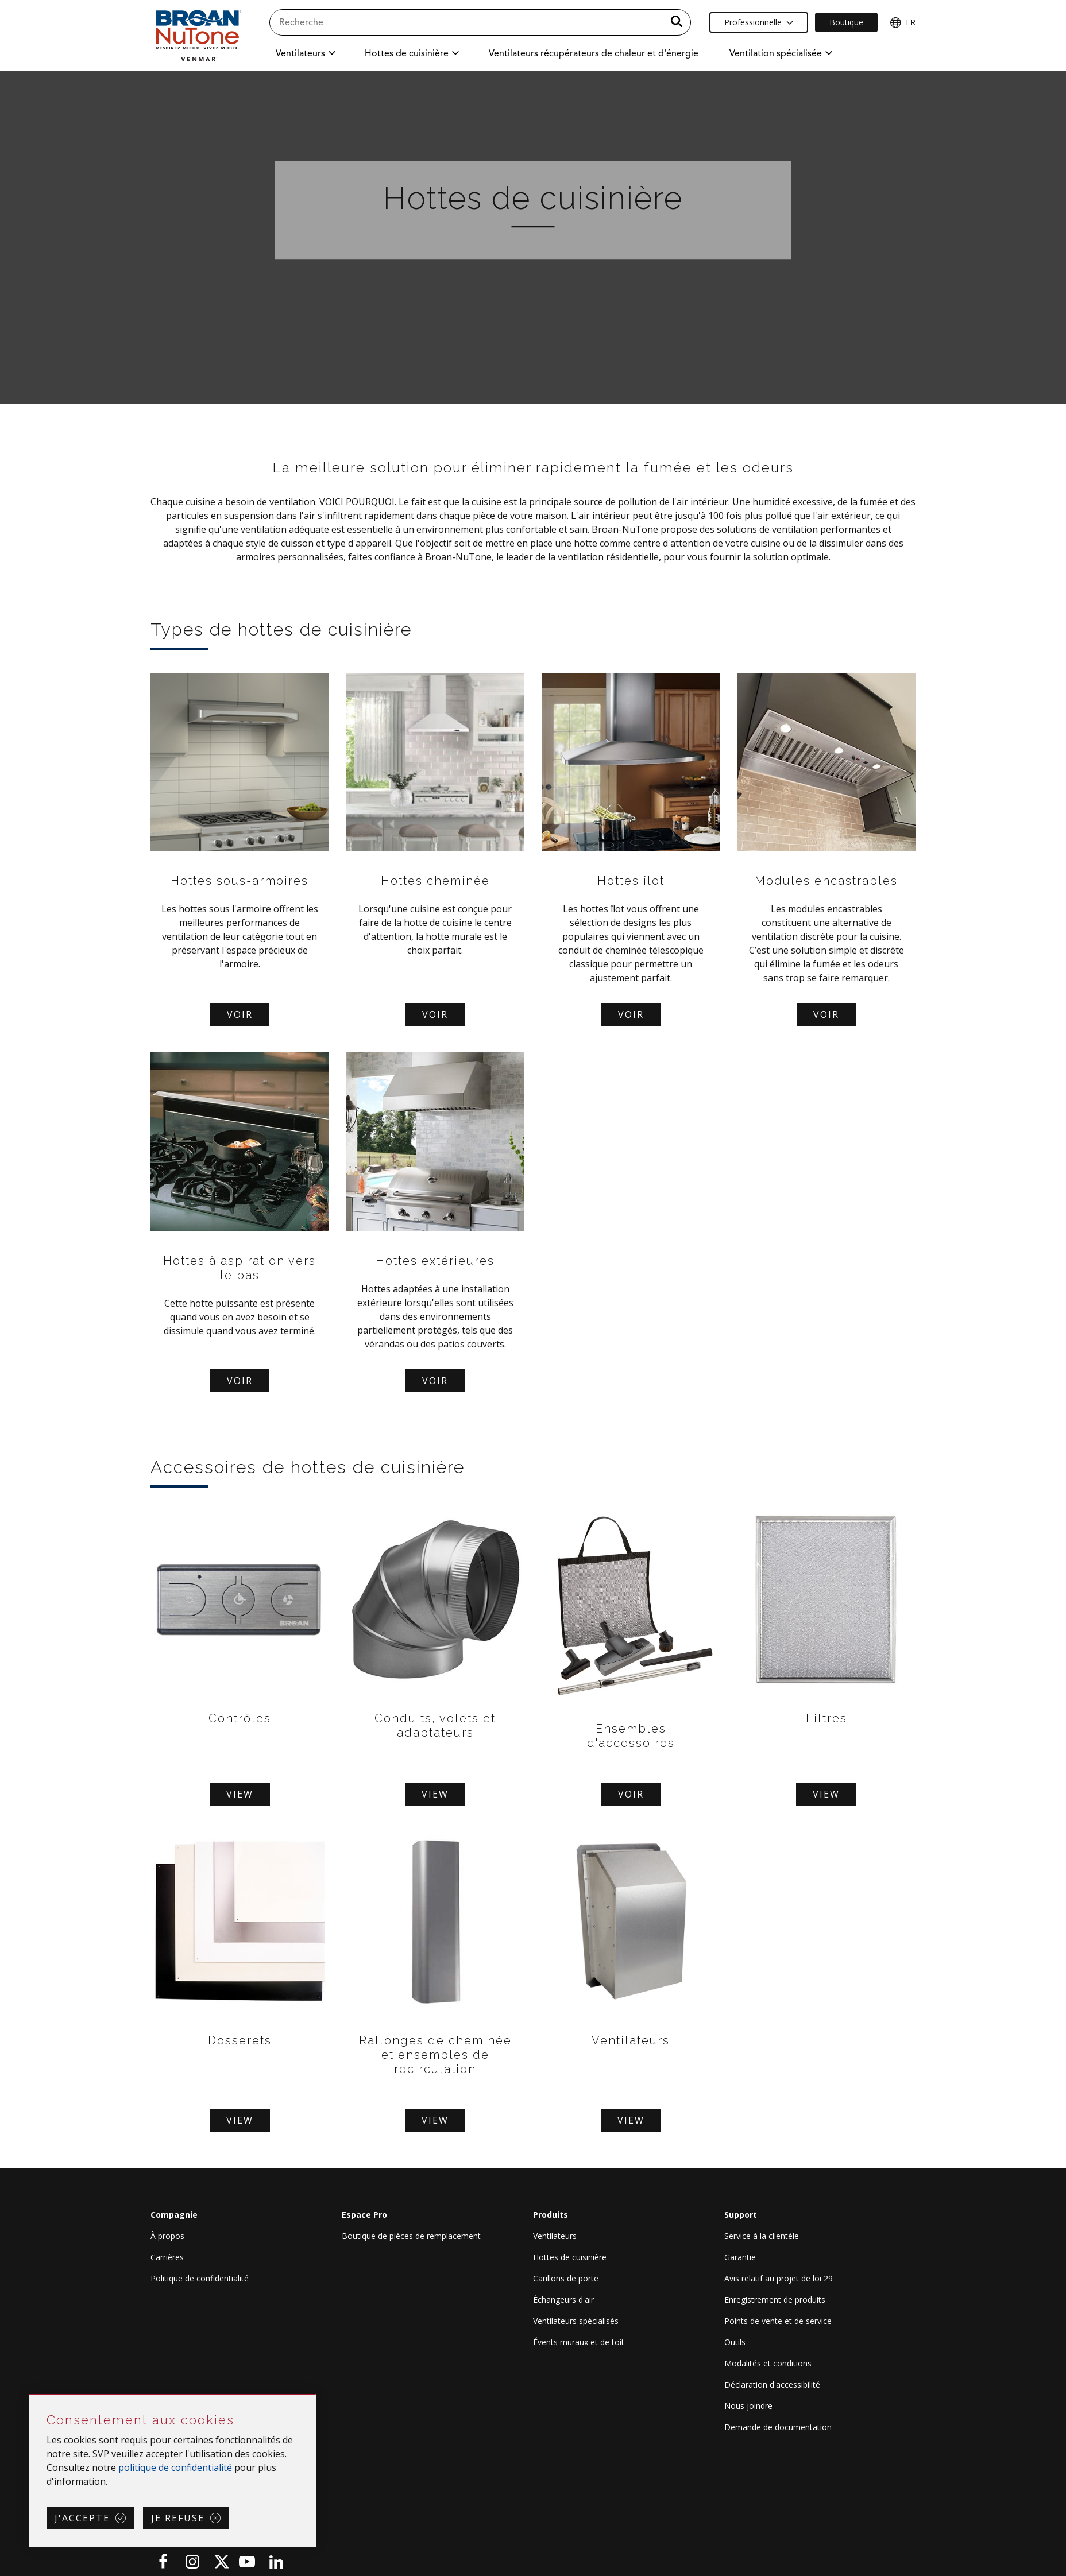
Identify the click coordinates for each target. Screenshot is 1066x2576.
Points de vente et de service (778, 2320)
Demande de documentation (778, 2427)
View (239, 1794)
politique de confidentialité (175, 2467)
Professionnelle (758, 22)
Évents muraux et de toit (578, 2342)
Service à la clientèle (761, 2235)
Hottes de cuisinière (570, 2257)
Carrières (167, 2257)
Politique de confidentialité (199, 2278)
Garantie (740, 2257)
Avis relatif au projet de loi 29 (778, 2278)
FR (903, 22)
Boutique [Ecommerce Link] (846, 22)
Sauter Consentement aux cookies (29, 2395)
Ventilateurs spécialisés (576, 2320)
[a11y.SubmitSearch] (676, 22)
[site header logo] (198, 35)
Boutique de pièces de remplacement (411, 2235)
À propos (167, 2235)
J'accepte (82, 2518)
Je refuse (177, 2518)
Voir (240, 1014)
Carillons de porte (565, 2278)
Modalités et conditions (768, 2363)
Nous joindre (748, 2405)
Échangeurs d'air (563, 2299)
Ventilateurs (555, 2235)
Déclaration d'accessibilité (772, 2384)
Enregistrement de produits (774, 2299)
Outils (735, 2342)
